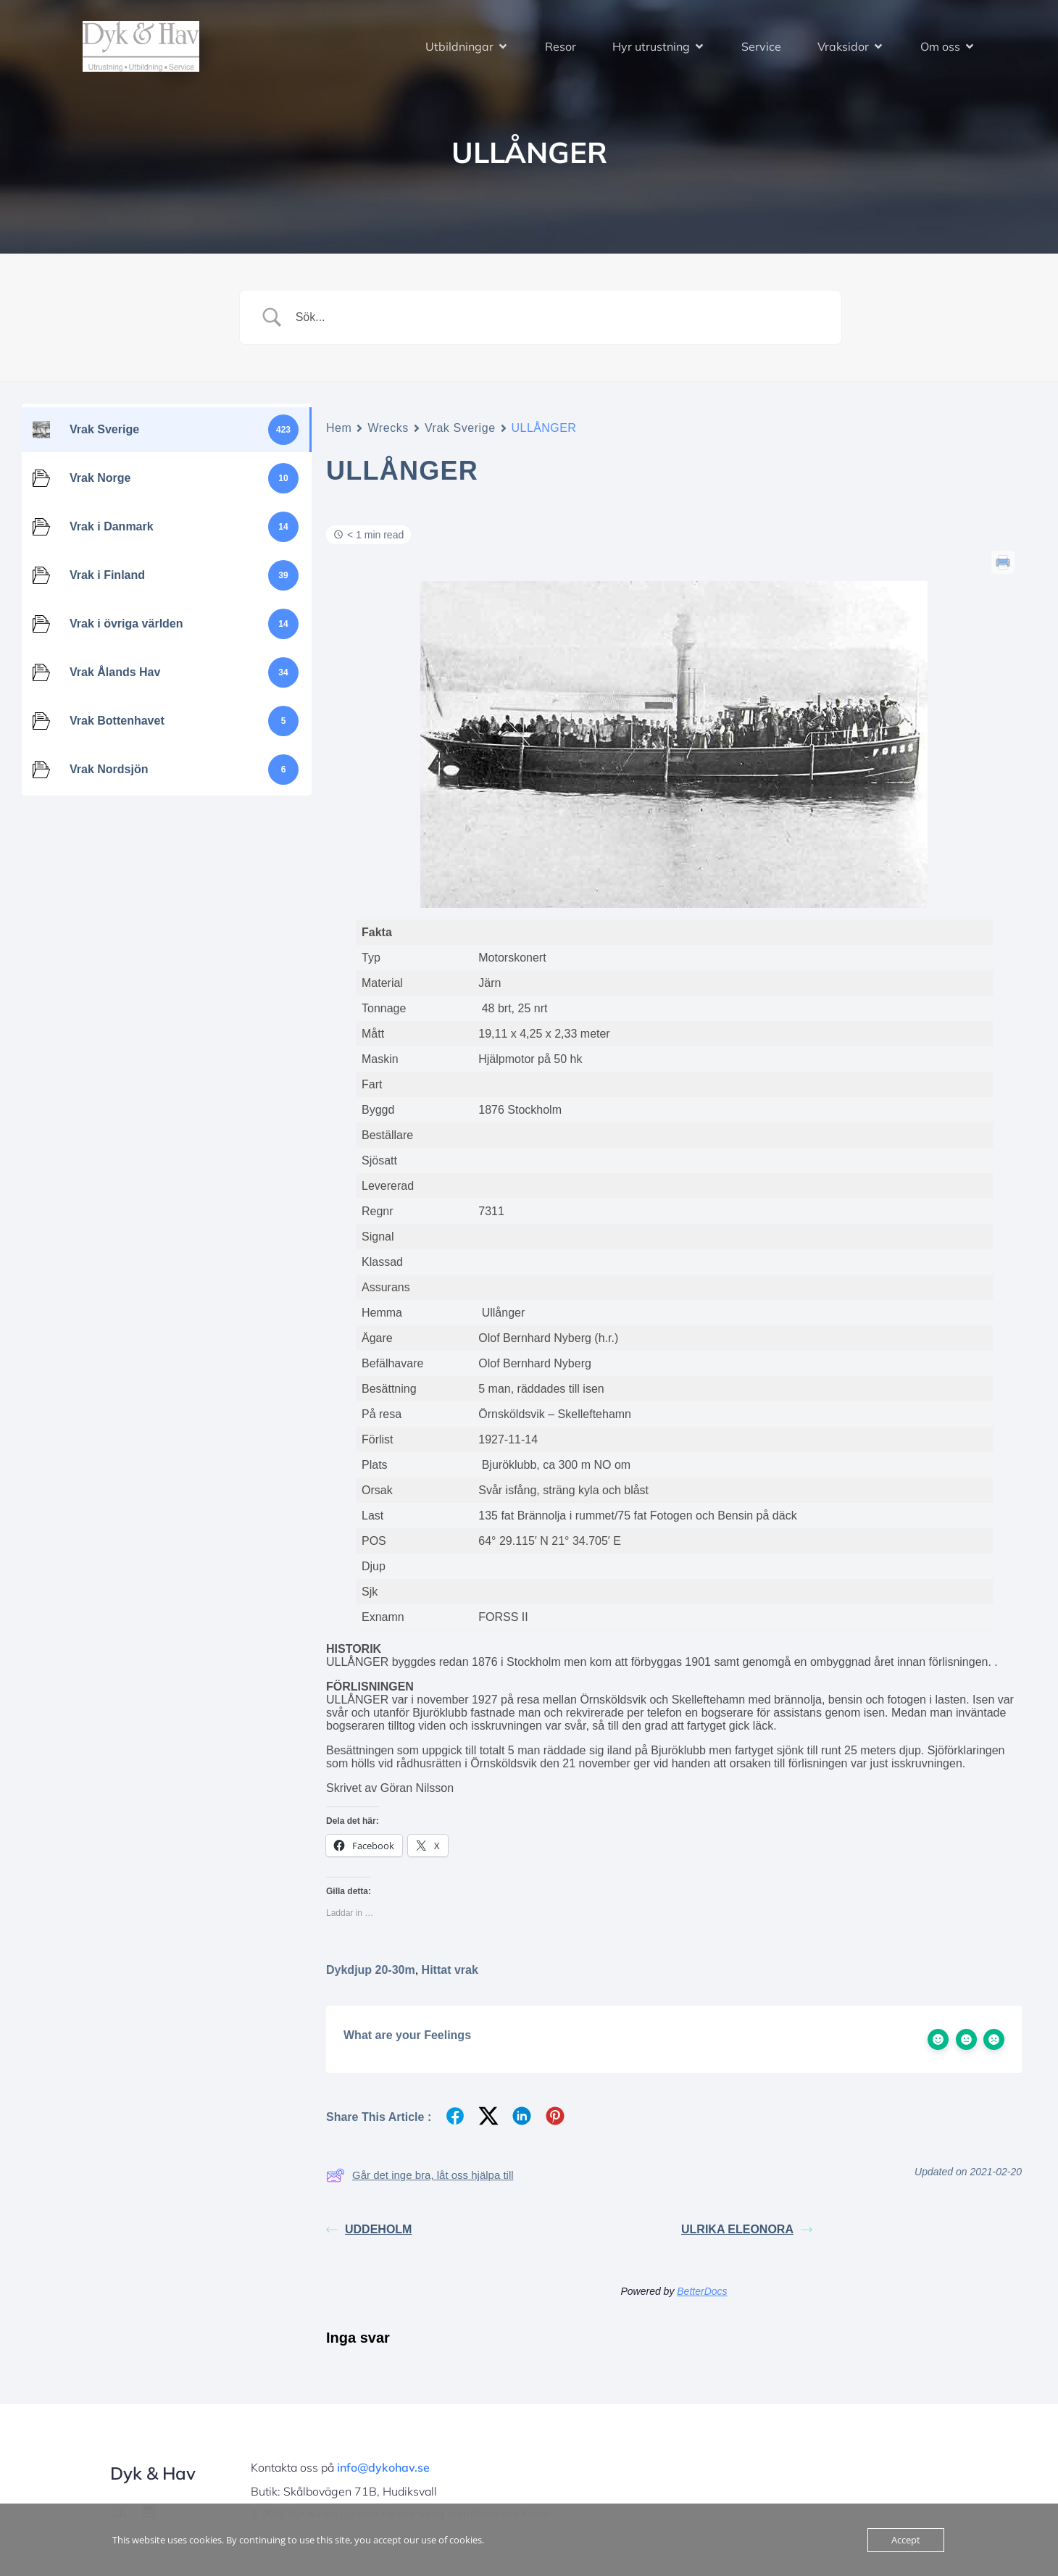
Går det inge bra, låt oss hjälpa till (420, 2175)
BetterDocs (702, 2291)
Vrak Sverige (460, 428)
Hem (338, 428)
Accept (905, 2539)
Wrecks (387, 428)
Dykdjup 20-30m (370, 1970)
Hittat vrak (450, 1970)
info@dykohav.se (383, 2467)
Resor (560, 47)
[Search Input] (558, 317)
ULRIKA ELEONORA (746, 2229)
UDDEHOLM (369, 2229)
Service (761, 47)
